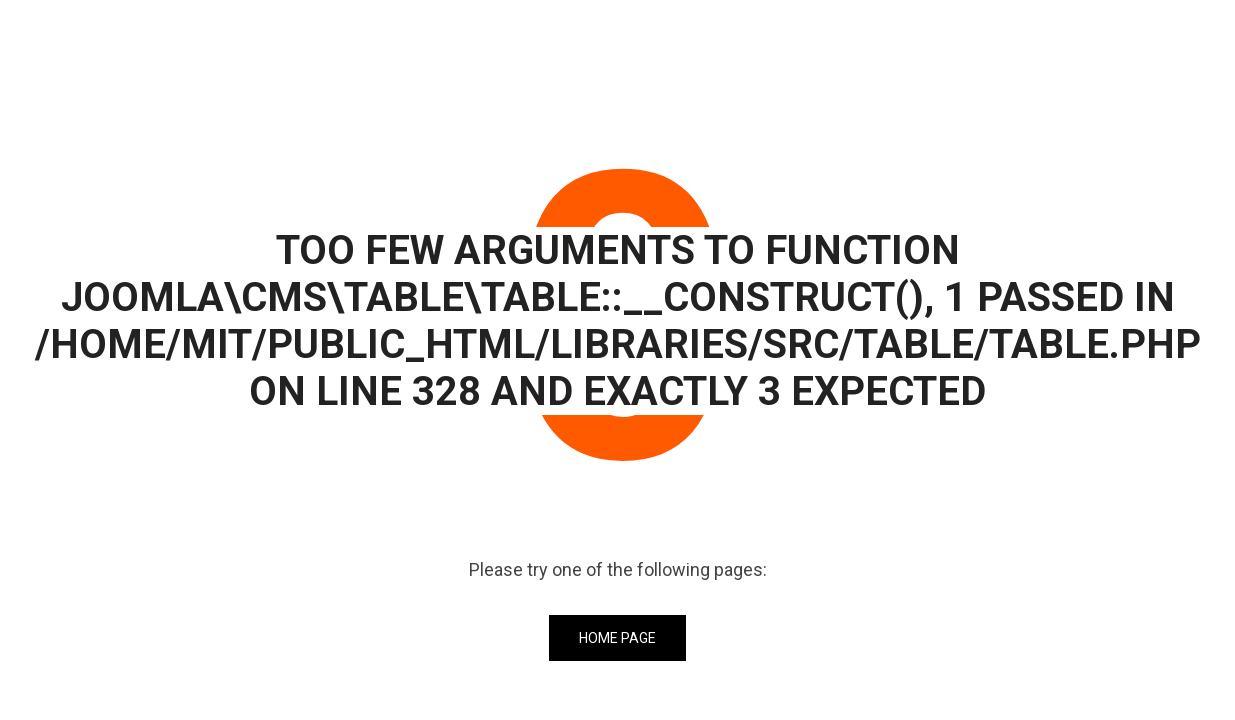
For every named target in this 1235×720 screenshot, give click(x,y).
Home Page (617, 638)
